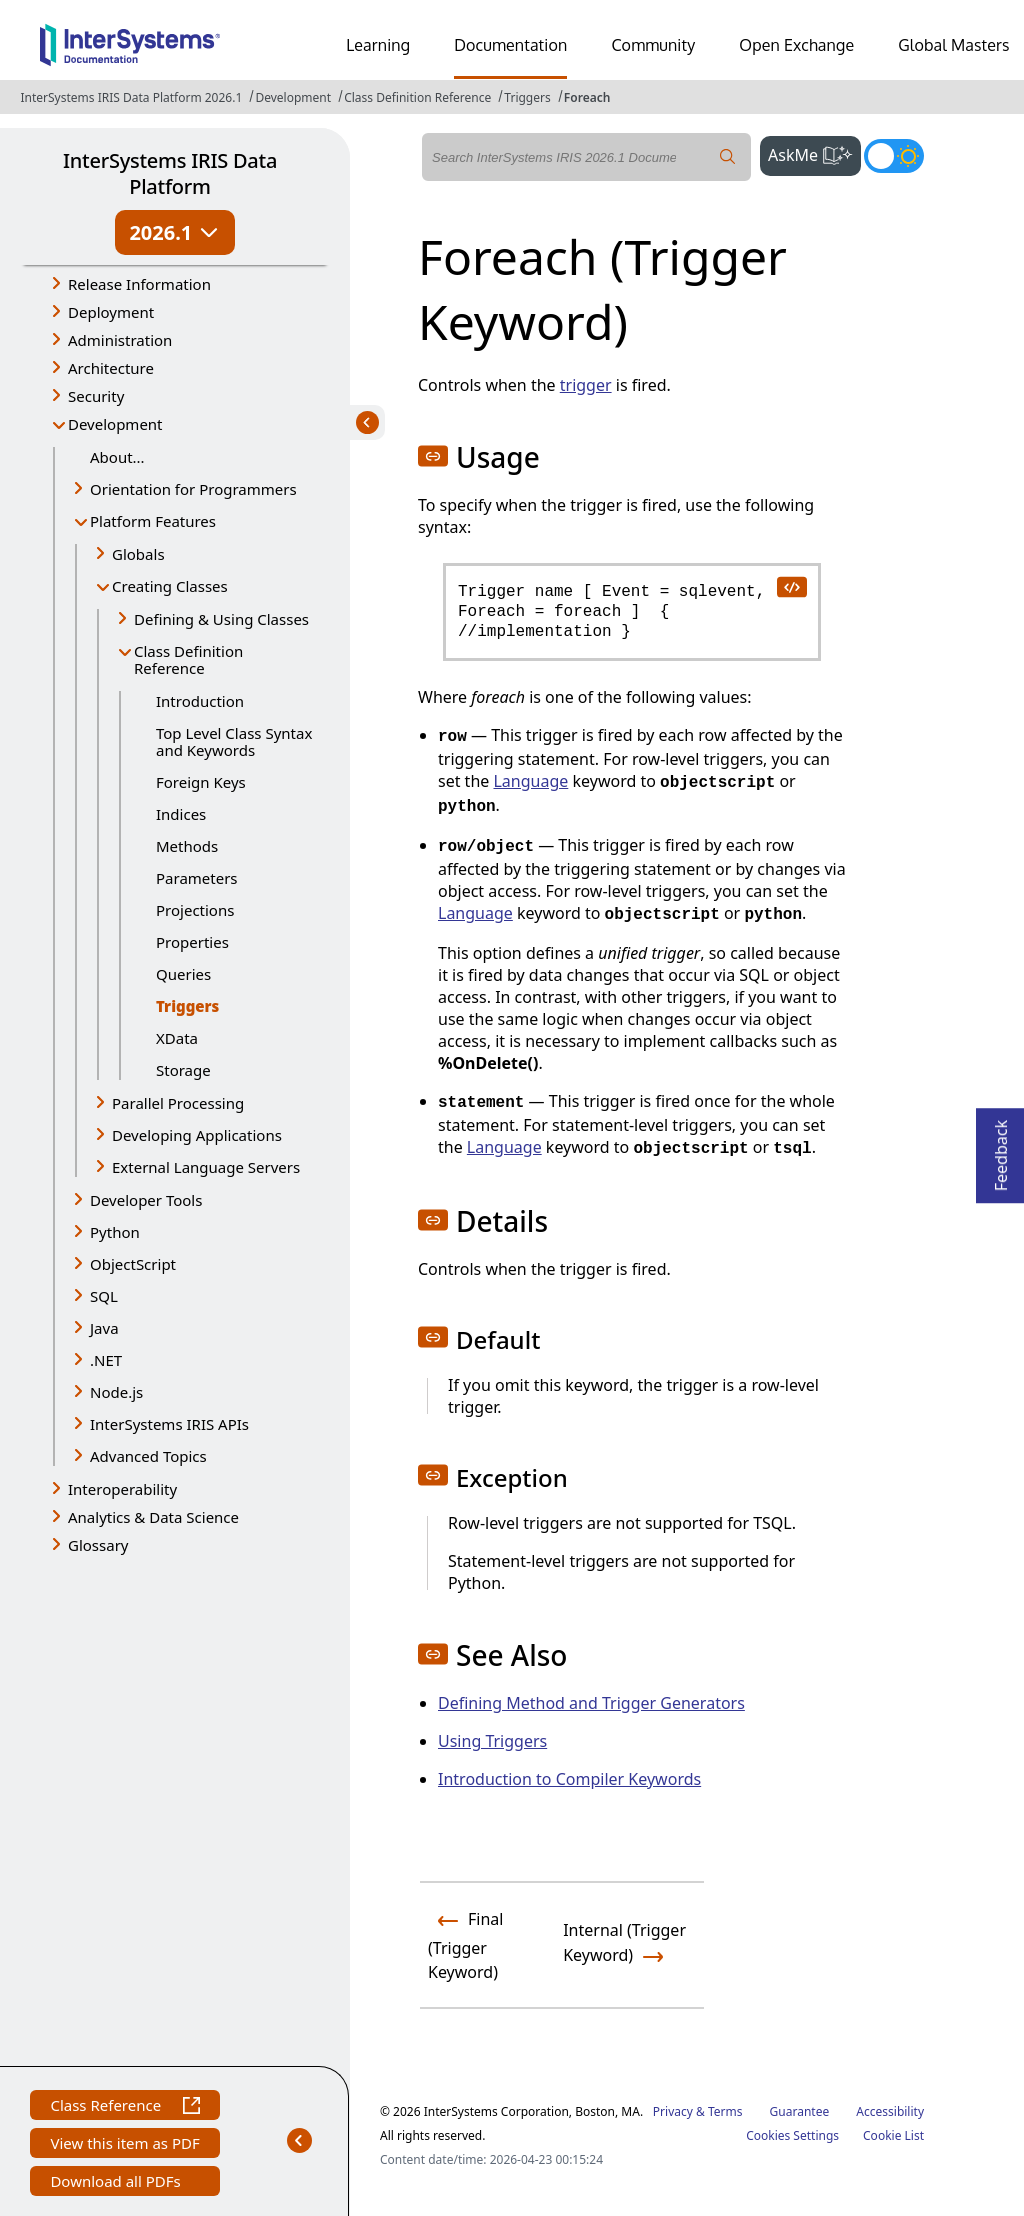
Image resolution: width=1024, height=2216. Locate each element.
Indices (181, 814)
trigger (586, 385)
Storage (183, 1070)
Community (653, 45)
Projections (195, 910)
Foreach (587, 97)
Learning (378, 45)
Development (293, 97)
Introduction (200, 701)
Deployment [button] (111, 312)
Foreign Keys (201, 782)
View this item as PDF (124, 2145)
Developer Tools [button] (146, 1200)
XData (177, 1038)
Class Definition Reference (417, 97)
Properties (192, 942)
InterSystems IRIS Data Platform (170, 173)
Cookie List (893, 2135)
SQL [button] (104, 1296)
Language (530, 781)
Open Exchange (796, 45)
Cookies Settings (792, 2136)
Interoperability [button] (122, 1489)
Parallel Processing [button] (178, 1103)
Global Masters (953, 45)
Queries (183, 974)
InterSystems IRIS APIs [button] (169, 1424)
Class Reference (124, 2107)
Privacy (673, 2111)
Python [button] (115, 1232)
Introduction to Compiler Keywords (569, 1779)
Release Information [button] (139, 284)
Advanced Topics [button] (148, 1456)
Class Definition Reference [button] (188, 659)
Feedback (1001, 1149)
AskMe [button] (814, 153)
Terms (725, 2111)
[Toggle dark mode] (894, 156)
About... (117, 457)
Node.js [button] (116, 1392)
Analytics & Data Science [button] (153, 1517)
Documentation (510, 45)
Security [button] (96, 396)
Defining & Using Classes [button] (221, 619)
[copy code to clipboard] (791, 586)
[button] (433, 456)
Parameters (197, 878)
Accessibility (890, 2111)
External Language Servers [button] (206, 1167)
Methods (187, 846)
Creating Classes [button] (170, 586)
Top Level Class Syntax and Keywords (234, 741)
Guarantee (800, 2111)
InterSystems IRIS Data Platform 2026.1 (131, 97)
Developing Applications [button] (197, 1135)
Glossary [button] (98, 1545)
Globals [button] (138, 554)
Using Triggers (492, 1741)
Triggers (527, 97)
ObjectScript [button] (133, 1264)
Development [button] (115, 424)
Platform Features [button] (153, 521)
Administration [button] (120, 340)
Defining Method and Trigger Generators (591, 1703)
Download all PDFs (117, 2183)
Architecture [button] (111, 368)
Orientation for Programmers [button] (193, 489)
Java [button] (104, 1328)
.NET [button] (106, 1360)
